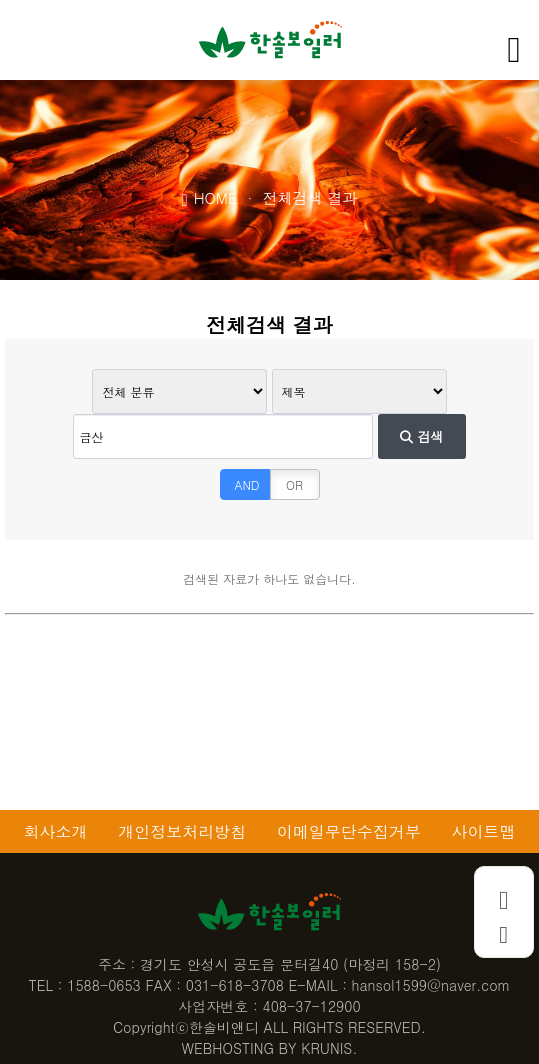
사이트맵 (484, 831)
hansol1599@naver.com (431, 985)
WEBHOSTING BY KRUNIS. (270, 1048)
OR (294, 484)
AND (247, 484)
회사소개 (55, 831)
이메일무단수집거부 (349, 831)
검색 (421, 436)
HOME (210, 197)
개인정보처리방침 (182, 831)
